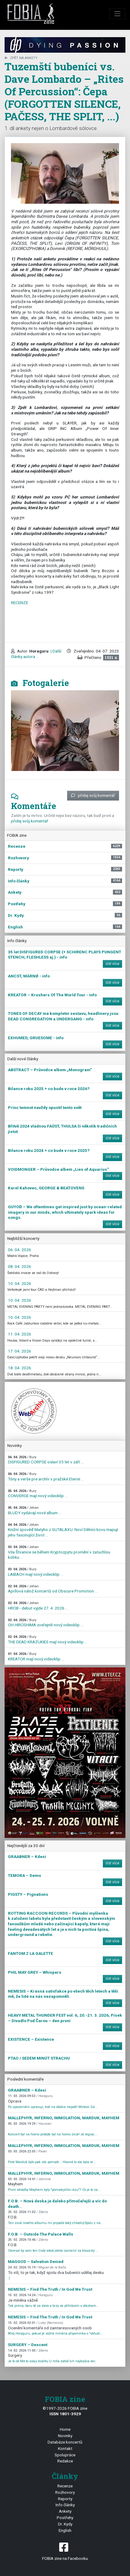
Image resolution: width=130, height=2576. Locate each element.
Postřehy (65, 2517)
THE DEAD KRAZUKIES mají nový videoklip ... (47, 1639)
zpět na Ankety (21, 58)
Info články (65, 2504)
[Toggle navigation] (117, 13)
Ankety (65, 2511)
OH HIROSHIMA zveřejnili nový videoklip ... (45, 1623)
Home (65, 2429)
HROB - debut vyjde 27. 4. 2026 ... (38, 1605)
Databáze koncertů (65, 2442)
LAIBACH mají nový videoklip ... (35, 1572)
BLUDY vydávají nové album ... (34, 1510)
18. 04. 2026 (19, 1367)
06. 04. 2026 (19, 1249)
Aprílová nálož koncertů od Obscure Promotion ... (53, 1589)
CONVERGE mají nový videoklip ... (37, 1493)
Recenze (65, 2485)
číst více (112, 964)
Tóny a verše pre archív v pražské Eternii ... (46, 1476)
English (65, 2530)
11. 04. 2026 (19, 1334)
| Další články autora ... (36, 654)
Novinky (65, 2435)
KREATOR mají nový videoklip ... (36, 1656)
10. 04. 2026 (19, 1283)
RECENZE (19, 602)
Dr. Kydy (65, 2523)
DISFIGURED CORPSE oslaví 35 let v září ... (46, 1460)
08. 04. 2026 (19, 1266)
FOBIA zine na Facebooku (65, 2551)
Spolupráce (65, 2454)
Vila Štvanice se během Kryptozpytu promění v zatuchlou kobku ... (59, 1552)
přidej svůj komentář (93, 795)
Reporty (65, 2498)
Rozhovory (65, 2492)
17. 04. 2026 (19, 1351)
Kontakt (65, 2448)
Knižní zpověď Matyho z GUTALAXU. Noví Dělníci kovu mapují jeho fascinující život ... (63, 1530)
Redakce (65, 2460)
